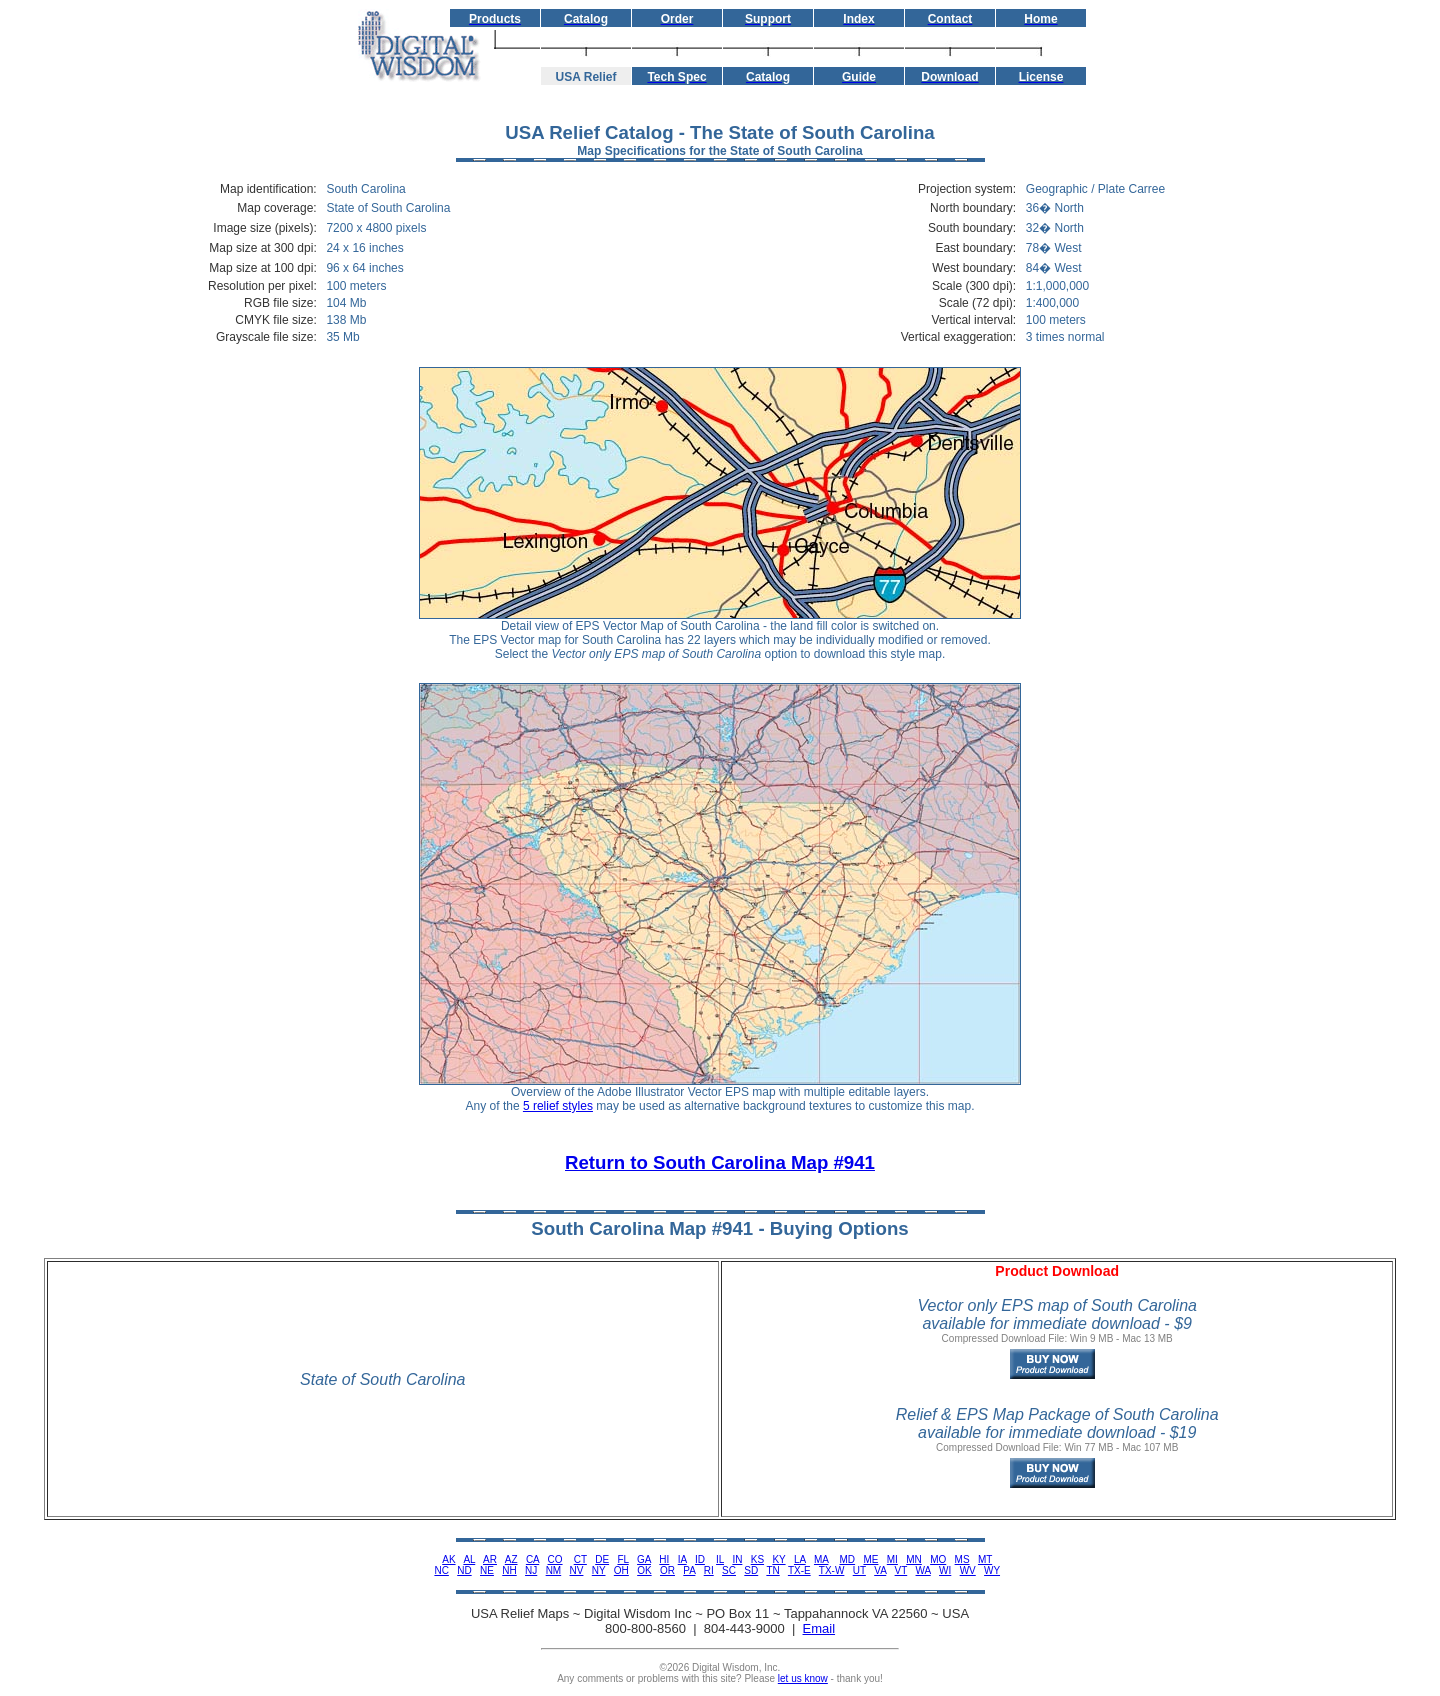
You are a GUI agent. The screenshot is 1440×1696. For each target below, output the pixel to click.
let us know (803, 1678)
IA (682, 1559)
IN (737, 1559)
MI (892, 1559)
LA (800, 1559)
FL (622, 1559)
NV (577, 1570)
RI (709, 1570)
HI (664, 1559)
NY (599, 1570)
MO (938, 1559)
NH (509, 1570)
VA (880, 1570)
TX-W (832, 1570)
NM (554, 1570)
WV (968, 1570)
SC (729, 1570)
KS (757, 1559)
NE (487, 1570)
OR (667, 1570)
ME (870, 1559)
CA (532, 1559)
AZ (511, 1559)
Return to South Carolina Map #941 (720, 1162)
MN (914, 1559)
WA (923, 1570)
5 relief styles (558, 1106)
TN (772, 1570)
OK (644, 1570)
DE (602, 1559)
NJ (531, 1570)
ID (700, 1559)
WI (945, 1570)
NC (441, 1570)
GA (644, 1559)
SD (751, 1570)
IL (720, 1559)
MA (821, 1559)
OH (621, 1570)
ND (464, 1570)
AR (490, 1559)
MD (848, 1559)
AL (469, 1559)
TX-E (799, 1570)
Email (819, 1628)
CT (580, 1559)
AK (448, 1559)
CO (555, 1559)
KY (778, 1559)
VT (901, 1570)
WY (992, 1570)
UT (859, 1570)
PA (689, 1570)
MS (962, 1559)
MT (985, 1559)
